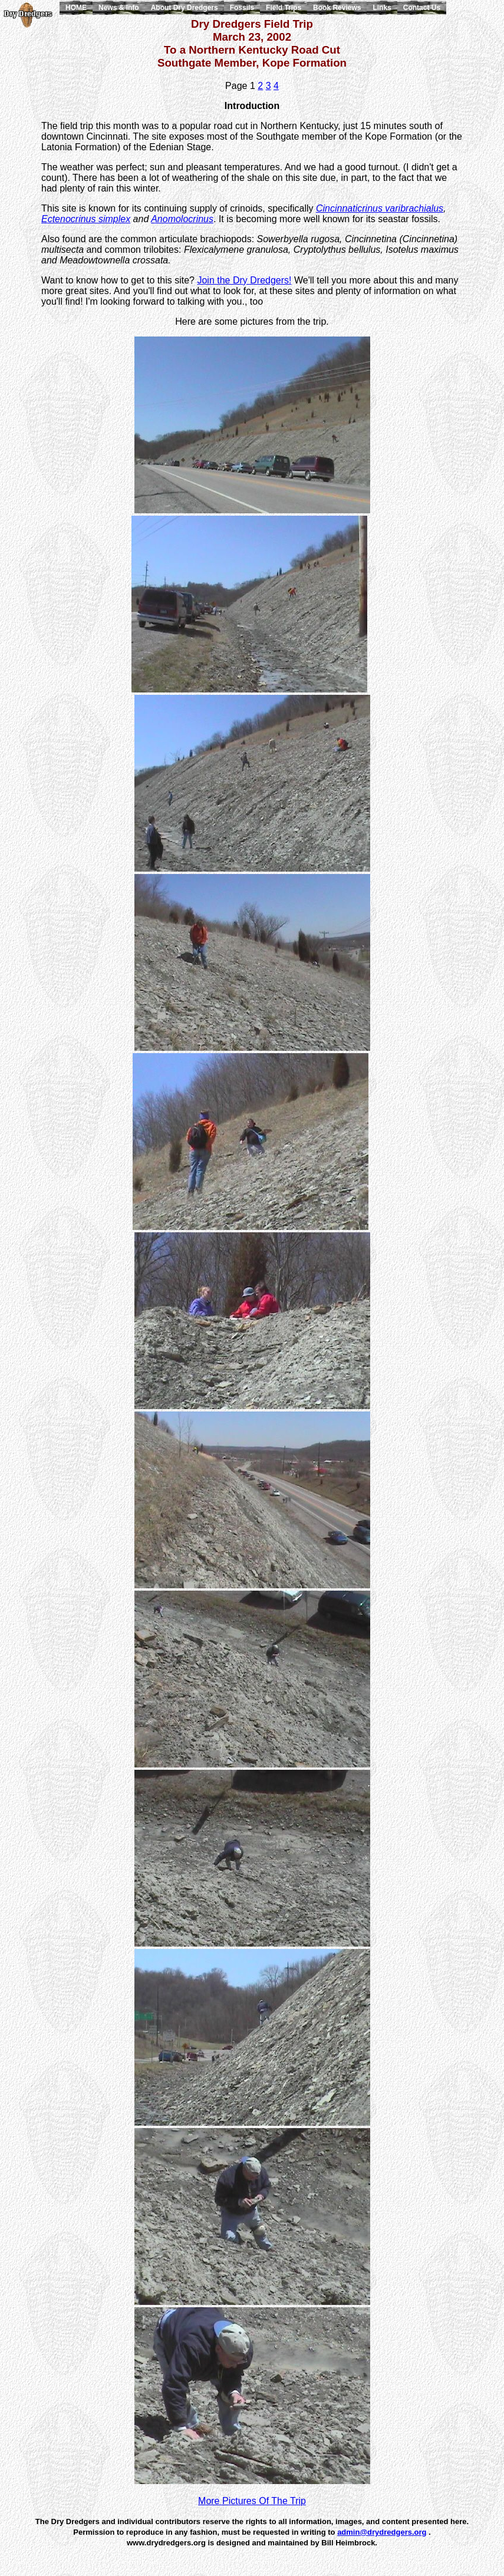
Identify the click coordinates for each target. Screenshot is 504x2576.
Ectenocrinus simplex (85, 219)
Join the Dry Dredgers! (244, 280)
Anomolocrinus (182, 219)
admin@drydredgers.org (381, 2532)
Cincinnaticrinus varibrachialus (379, 208)
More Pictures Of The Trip (252, 2501)
